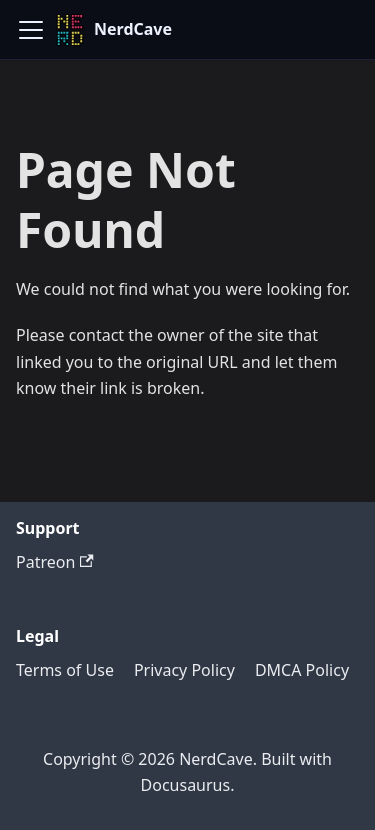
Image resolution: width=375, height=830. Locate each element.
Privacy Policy (184, 670)
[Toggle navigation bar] (31, 30)
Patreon (55, 562)
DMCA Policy (302, 670)
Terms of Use (65, 670)
